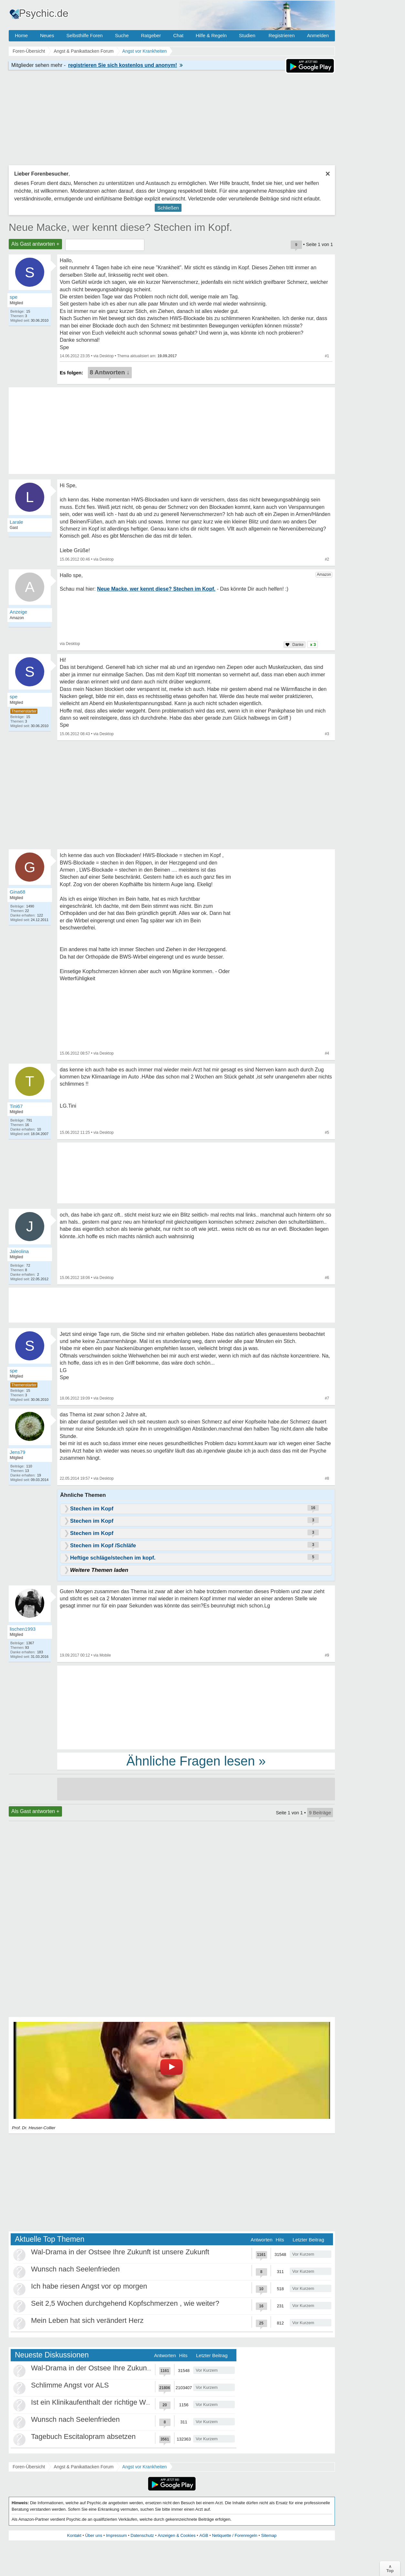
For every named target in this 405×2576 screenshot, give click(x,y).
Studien (247, 35)
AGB (203, 2535)
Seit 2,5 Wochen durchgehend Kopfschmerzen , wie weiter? (125, 2303)
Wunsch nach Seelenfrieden (75, 2269)
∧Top (390, 2568)
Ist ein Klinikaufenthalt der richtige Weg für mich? (108, 2402)
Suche (122, 35)
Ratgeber (151, 35)
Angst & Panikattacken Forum (83, 2466)
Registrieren (282, 35)
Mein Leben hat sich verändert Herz (87, 2320)
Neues (47, 35)
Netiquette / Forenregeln (234, 2535)
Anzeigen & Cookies (176, 2535)
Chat (178, 35)
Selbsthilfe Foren (84, 35)
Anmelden (318, 35)
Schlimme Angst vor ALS (70, 2385)
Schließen (168, 207)
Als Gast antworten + (35, 244)
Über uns (93, 2535)
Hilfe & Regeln (211, 35)
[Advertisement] (196, 1707)
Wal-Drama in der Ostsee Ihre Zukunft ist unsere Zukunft (120, 2252)
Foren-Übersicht (29, 2466)
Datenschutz (142, 2535)
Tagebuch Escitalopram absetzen (83, 2436)
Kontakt (74, 2535)
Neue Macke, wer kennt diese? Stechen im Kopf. (120, 227)
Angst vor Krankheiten (144, 2466)
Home (21, 35)
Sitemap (268, 2535)
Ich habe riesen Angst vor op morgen (89, 2286)
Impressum (116, 2535)
